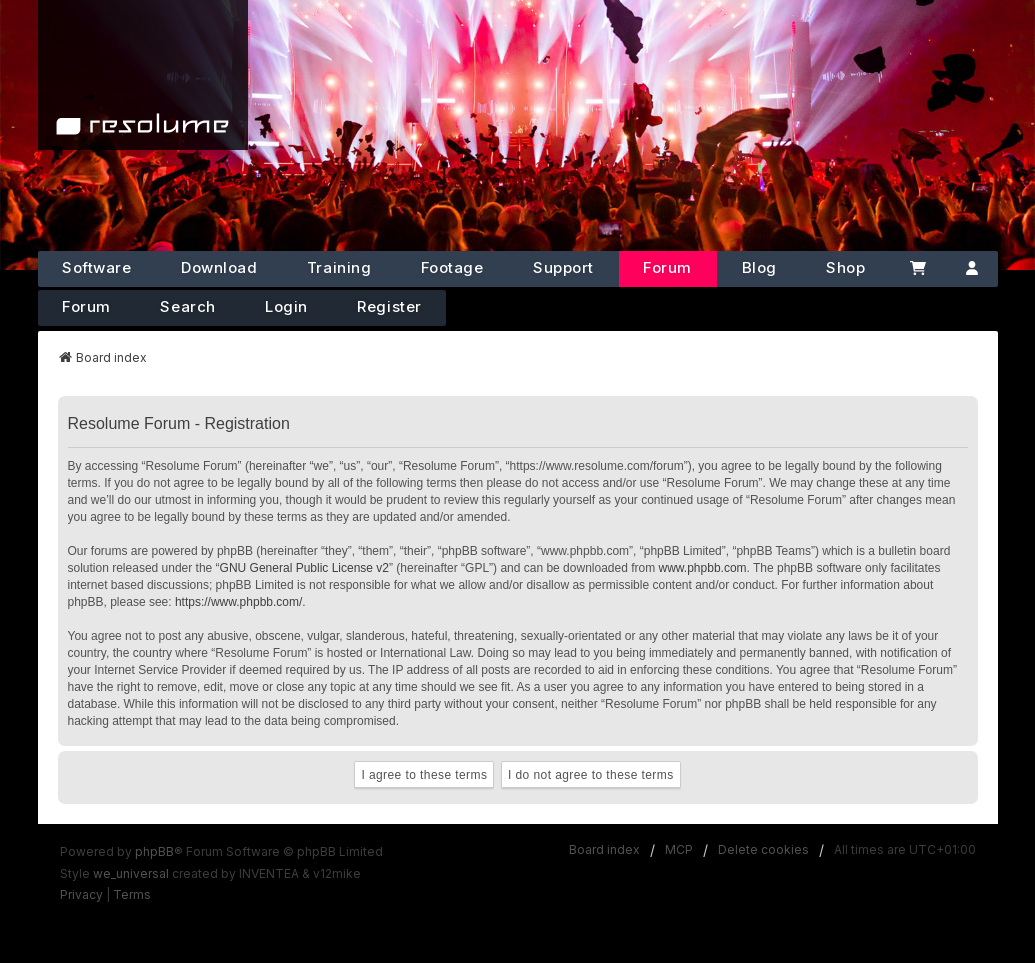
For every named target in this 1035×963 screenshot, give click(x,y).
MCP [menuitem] (679, 849)
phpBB (154, 851)
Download (219, 267)
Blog (759, 267)
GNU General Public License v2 (304, 568)
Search (187, 306)
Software (96, 267)
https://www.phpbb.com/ (238, 602)
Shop (845, 267)
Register (389, 306)
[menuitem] (81, 895)
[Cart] (918, 269)
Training (339, 267)
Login (286, 306)
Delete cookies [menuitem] (763, 849)
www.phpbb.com (703, 568)
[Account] (972, 269)
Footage (452, 267)
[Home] (143, 75)
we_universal (131, 873)
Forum (667, 267)
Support (563, 267)
